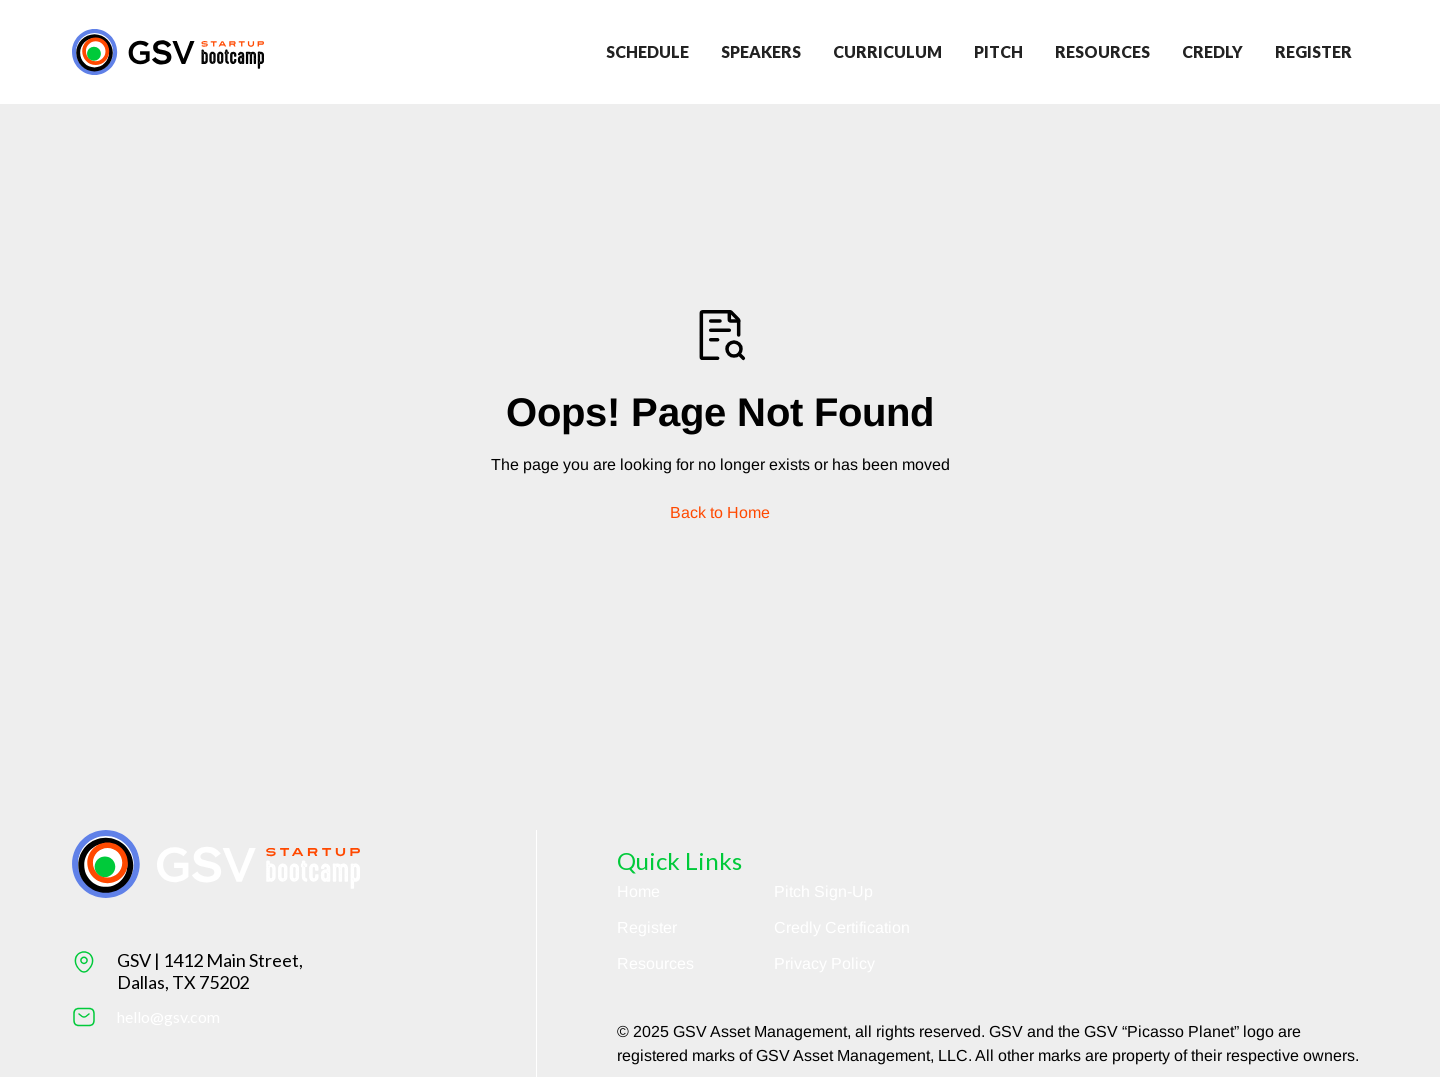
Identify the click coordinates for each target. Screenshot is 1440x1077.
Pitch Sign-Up (823, 891)
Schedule (647, 51)
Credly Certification (842, 927)
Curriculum (887, 51)
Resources (1102, 51)
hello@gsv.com (168, 1016)
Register (647, 927)
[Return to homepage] (168, 51)
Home (638, 891)
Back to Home (720, 512)
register (1313, 51)
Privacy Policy (824, 963)
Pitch (998, 51)
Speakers (761, 51)
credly (1212, 51)
